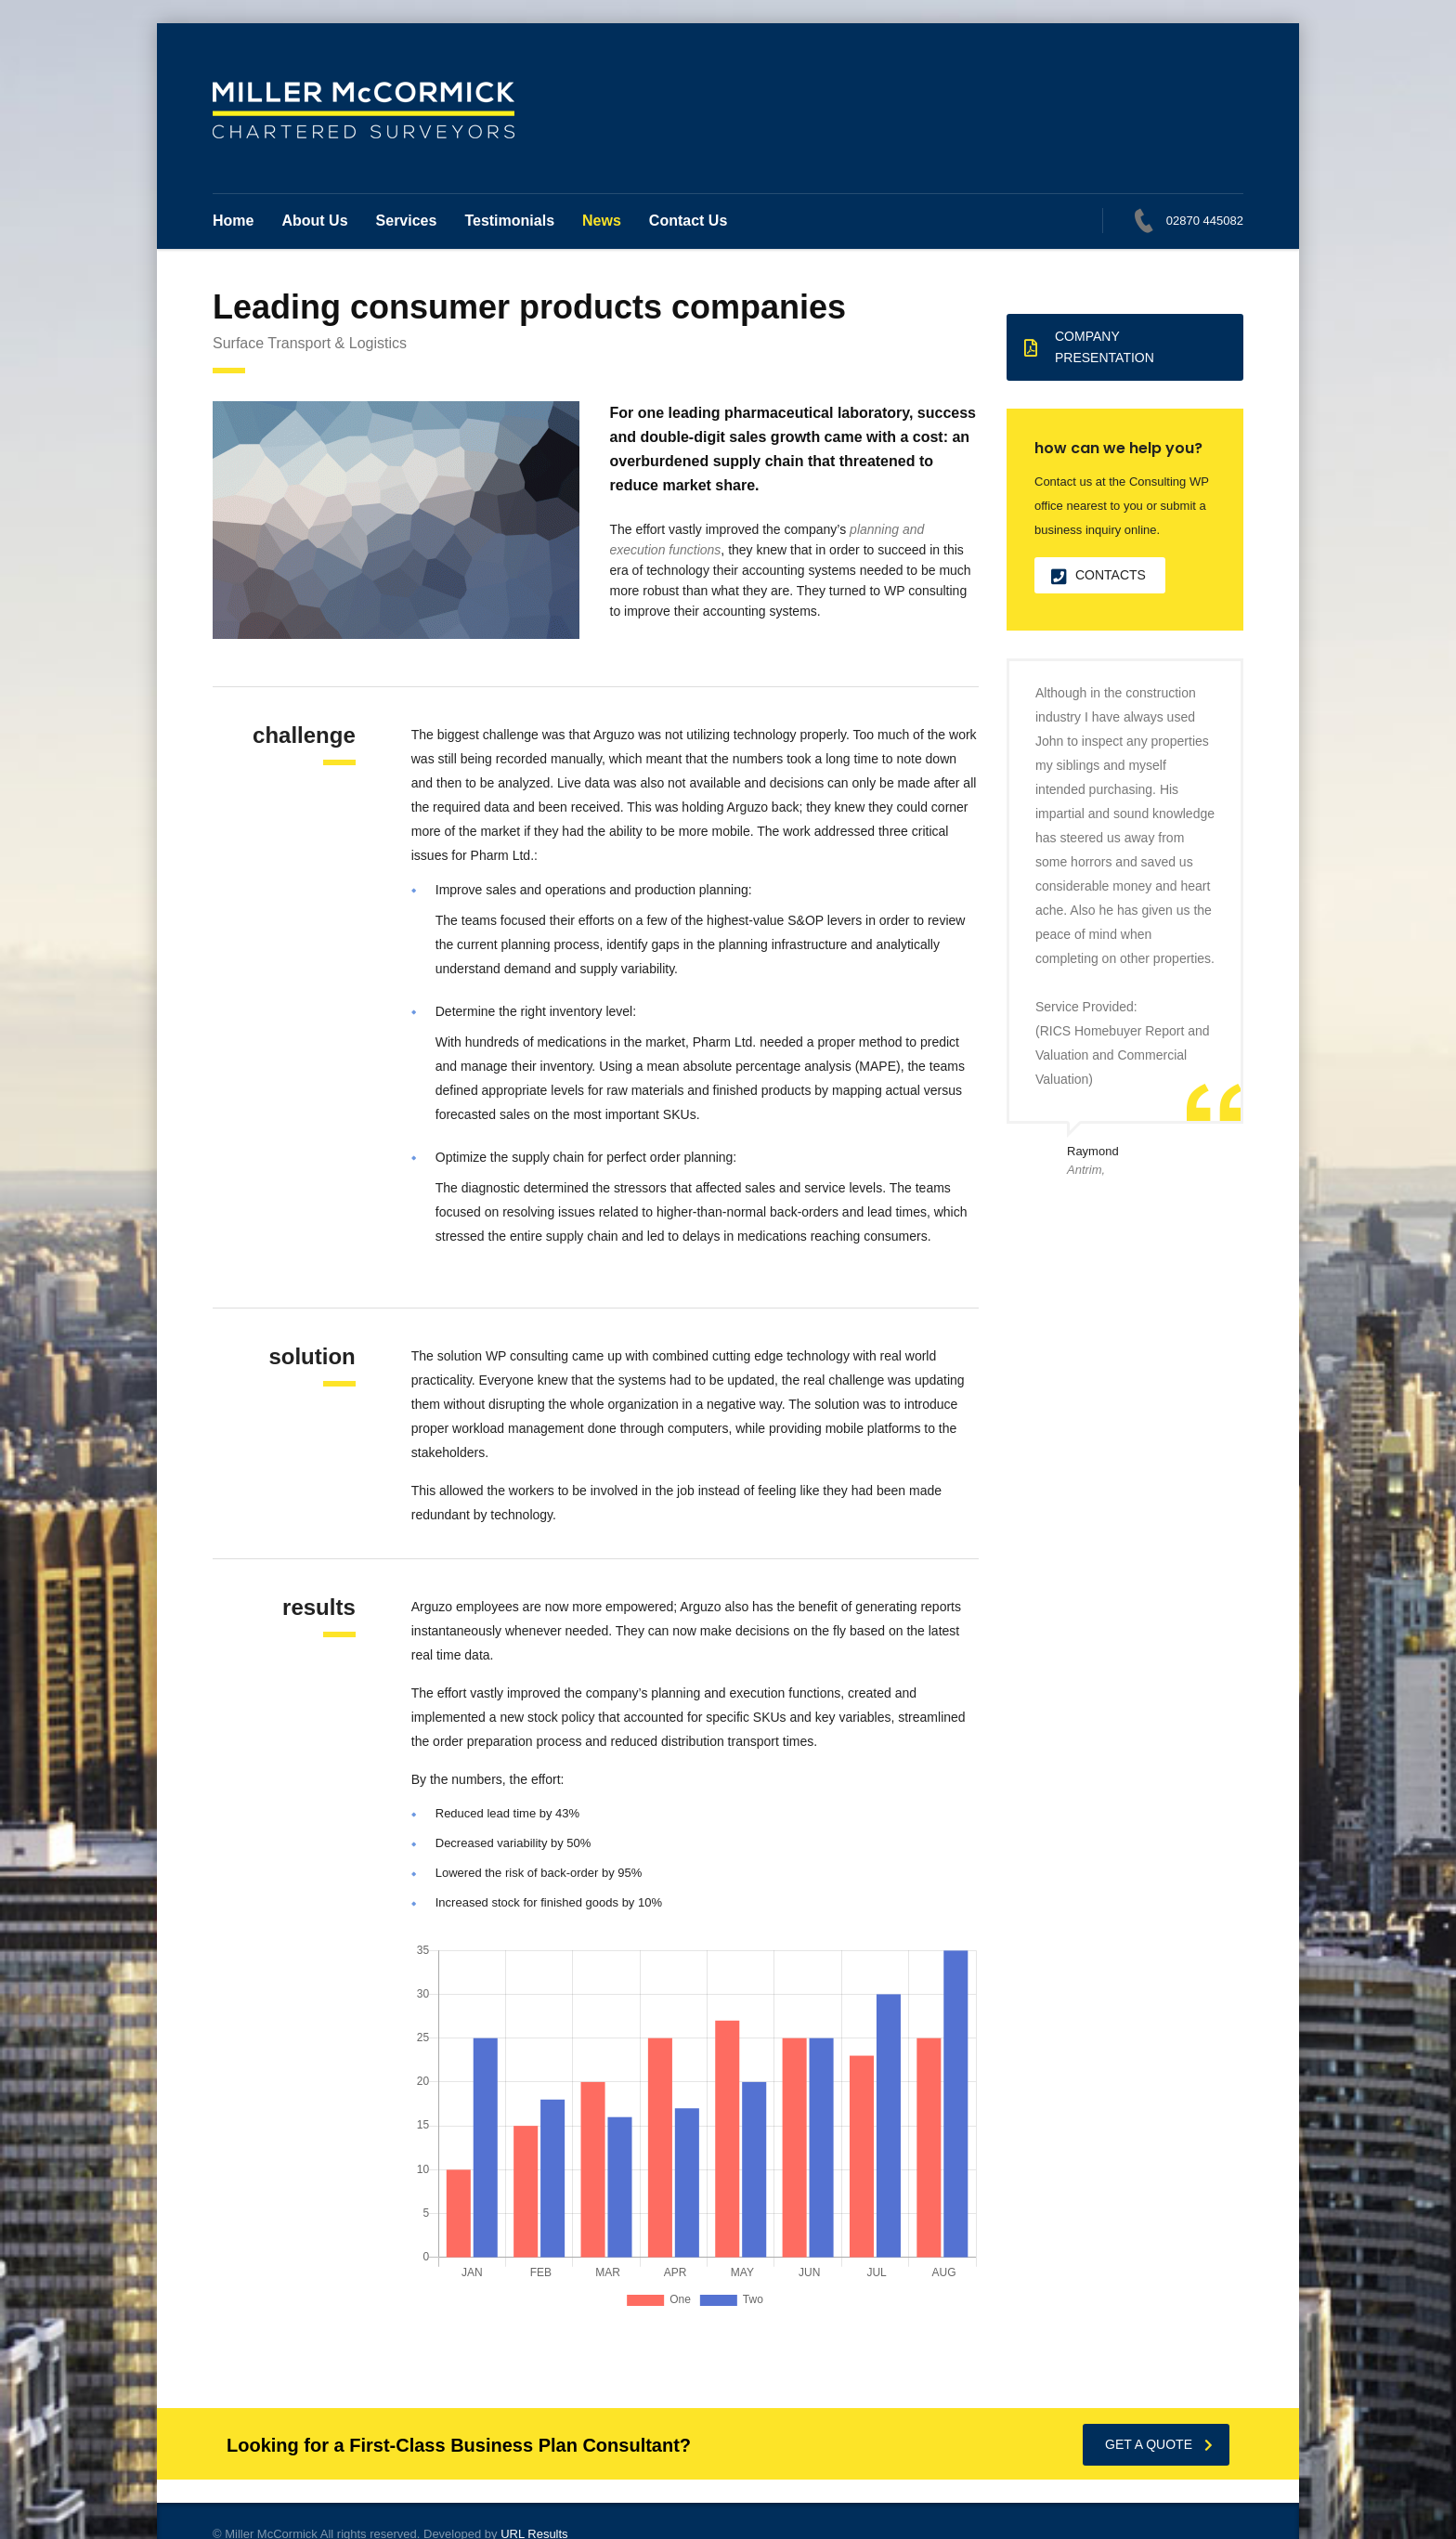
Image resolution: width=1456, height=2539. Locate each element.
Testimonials (509, 220)
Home (233, 220)
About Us (314, 220)
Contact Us (688, 220)
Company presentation (1089, 347)
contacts (1098, 575)
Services (406, 220)
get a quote (1159, 2444)
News (601, 220)
